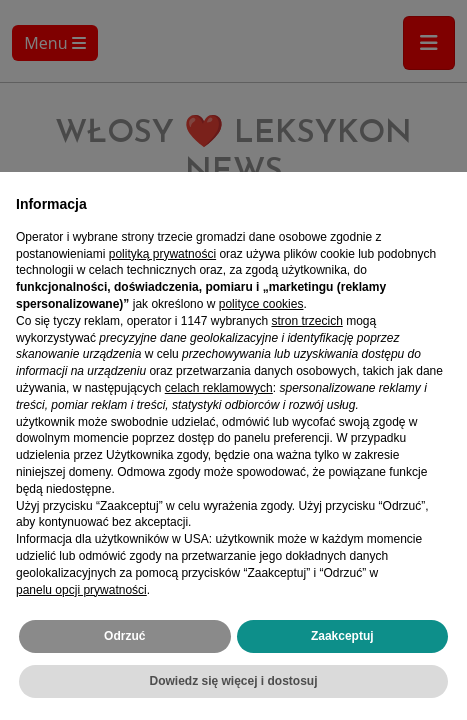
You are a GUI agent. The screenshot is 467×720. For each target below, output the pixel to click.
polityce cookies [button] (261, 304)
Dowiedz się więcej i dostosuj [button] (233, 681)
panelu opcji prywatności (81, 590)
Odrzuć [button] (124, 636)
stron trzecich (306, 321)
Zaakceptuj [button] (342, 636)
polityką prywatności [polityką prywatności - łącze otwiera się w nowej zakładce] (162, 254)
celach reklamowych (219, 388)
